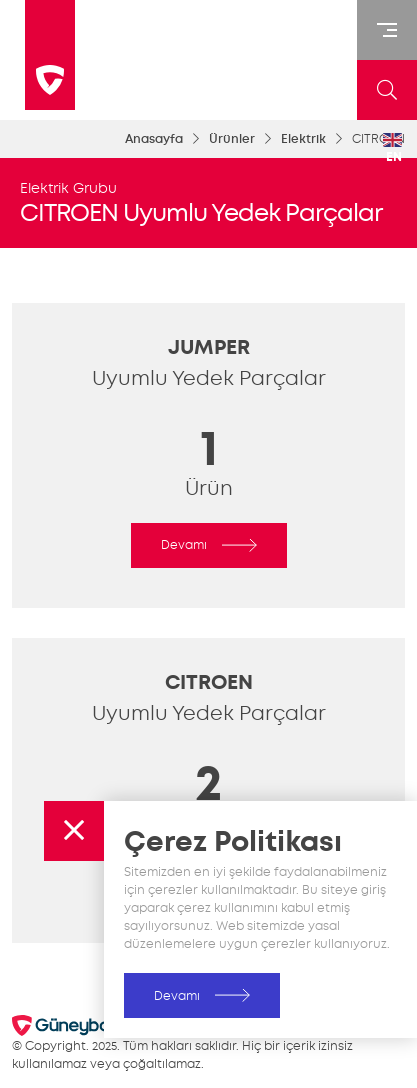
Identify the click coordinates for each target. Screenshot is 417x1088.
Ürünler (232, 139)
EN (392, 149)
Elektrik (303, 139)
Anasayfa (154, 139)
